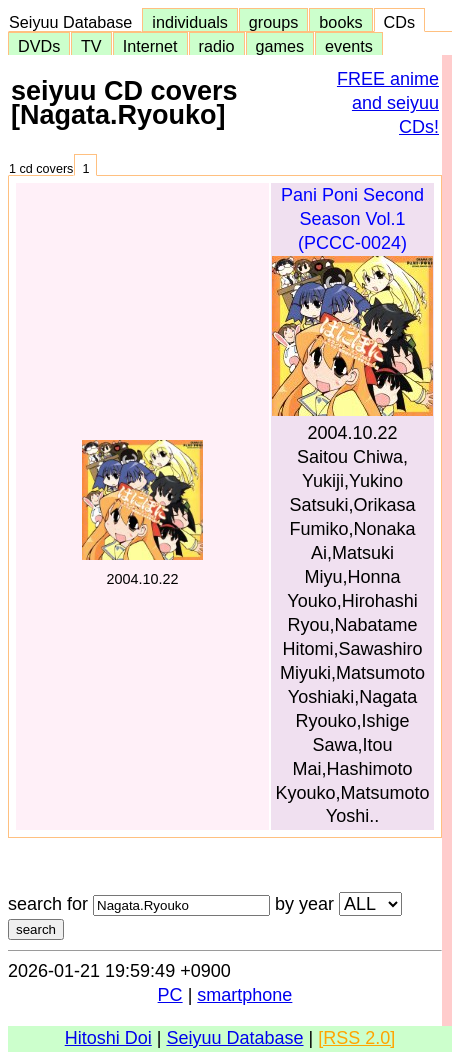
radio (217, 46)
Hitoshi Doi (108, 1038)
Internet (150, 46)
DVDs (39, 46)
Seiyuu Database (75, 22)
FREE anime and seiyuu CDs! (388, 103)
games (280, 46)
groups (274, 22)
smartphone (244, 995)
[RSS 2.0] (356, 1038)
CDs (399, 22)
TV (91, 46)
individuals (190, 22)
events (349, 46)
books (340, 22)
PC (170, 995)
